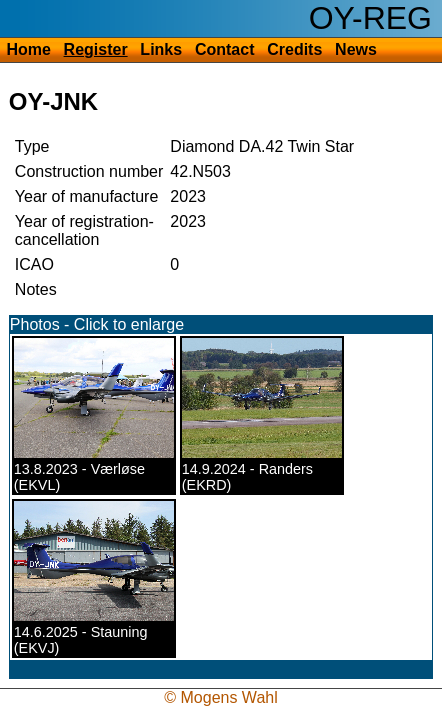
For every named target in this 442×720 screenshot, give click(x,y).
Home (28, 49)
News (356, 49)
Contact (225, 49)
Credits (294, 49)
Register (96, 49)
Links (161, 49)
